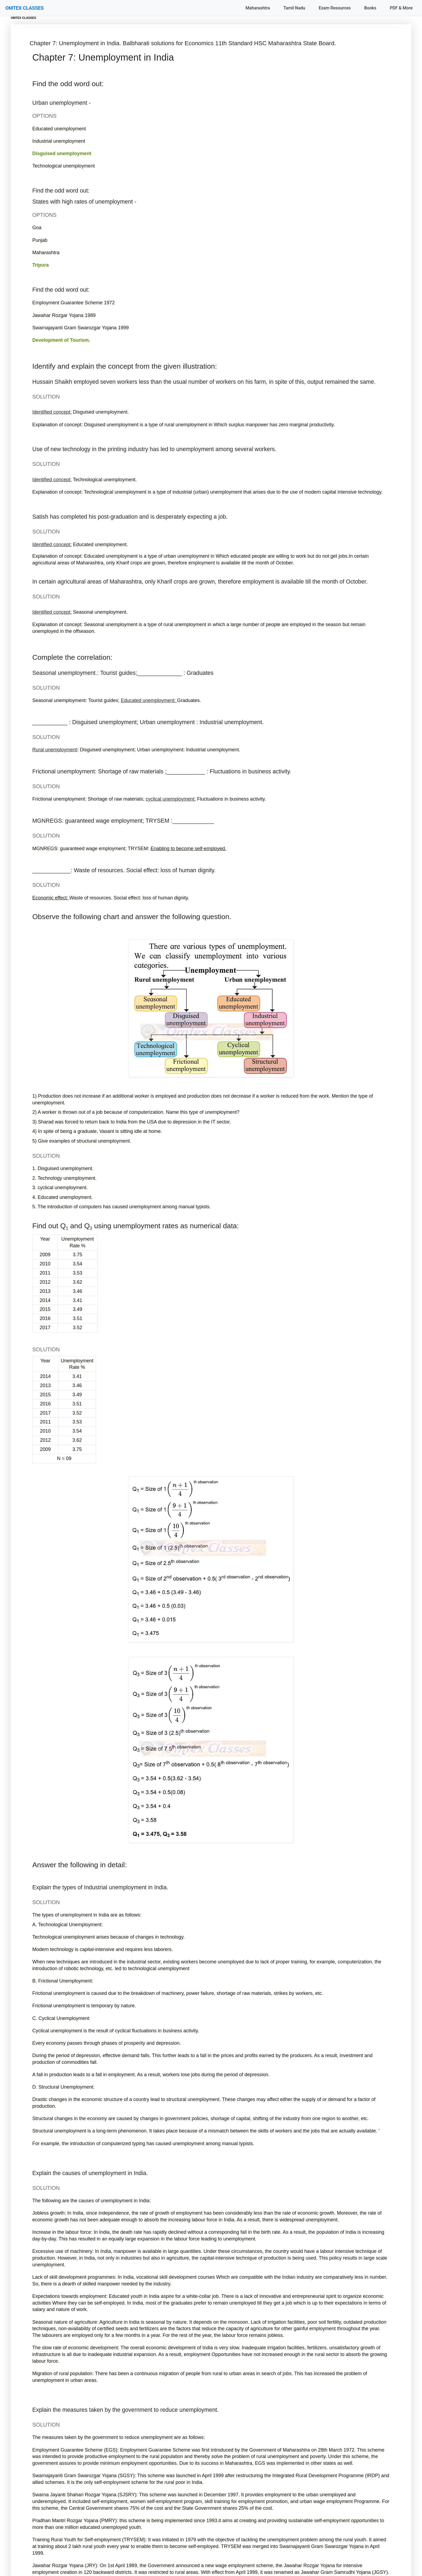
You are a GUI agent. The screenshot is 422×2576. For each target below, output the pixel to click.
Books (370, 8)
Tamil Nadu (294, 8)
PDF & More (401, 8)
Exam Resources (335, 8)
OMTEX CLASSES (24, 8)
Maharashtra (257, 8)
